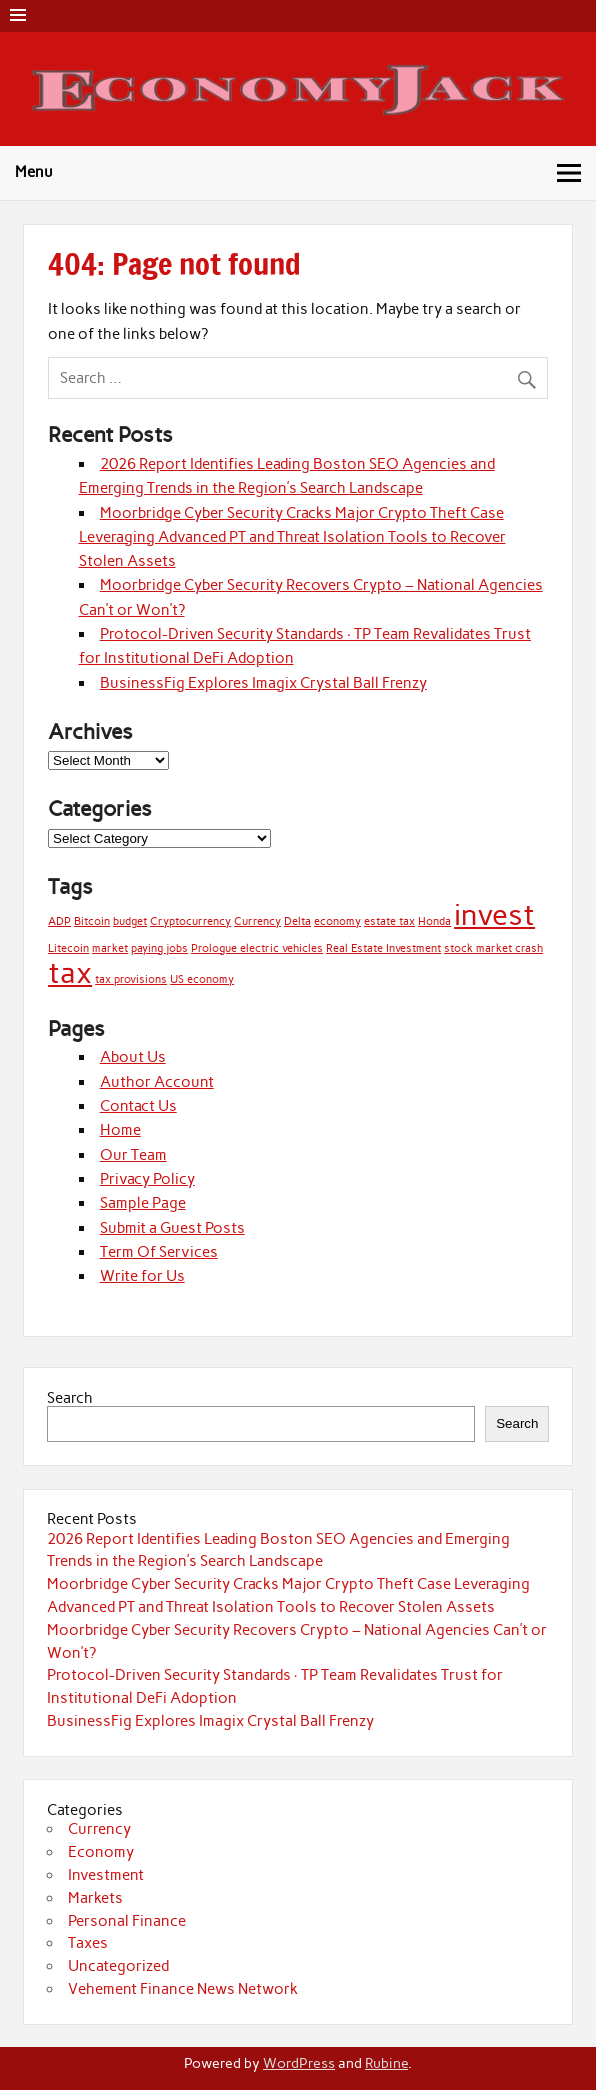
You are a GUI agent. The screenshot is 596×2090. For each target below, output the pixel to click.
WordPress (299, 2063)
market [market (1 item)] (110, 948)
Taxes (88, 1943)
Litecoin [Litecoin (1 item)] (68, 948)
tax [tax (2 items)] (70, 972)
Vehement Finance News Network (183, 1989)
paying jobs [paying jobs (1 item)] (159, 948)
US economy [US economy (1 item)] (202, 979)
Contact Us (138, 1106)
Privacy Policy (147, 1179)
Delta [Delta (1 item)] (297, 921)
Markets (95, 1898)
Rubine (386, 2063)
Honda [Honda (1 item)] (434, 921)
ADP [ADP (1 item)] (59, 921)
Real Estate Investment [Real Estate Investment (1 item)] (383, 948)
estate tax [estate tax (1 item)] (389, 921)
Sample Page (143, 1203)
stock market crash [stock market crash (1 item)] (493, 948)
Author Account (157, 1082)
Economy (101, 1852)
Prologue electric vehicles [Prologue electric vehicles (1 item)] (257, 948)
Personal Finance (127, 1921)
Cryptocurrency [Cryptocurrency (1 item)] (190, 921)
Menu (34, 172)
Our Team (133, 1155)
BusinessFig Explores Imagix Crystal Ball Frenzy (263, 683)
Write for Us (142, 1276)
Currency (99, 1829)
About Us (133, 1057)
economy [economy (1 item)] (337, 921)
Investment (106, 1875)
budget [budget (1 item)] (130, 921)
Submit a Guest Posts (172, 1228)
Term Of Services (159, 1252)
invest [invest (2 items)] (494, 914)
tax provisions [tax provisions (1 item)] (131, 979)
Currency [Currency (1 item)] (257, 921)
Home (120, 1130)
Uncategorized (118, 1966)
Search (70, 1398)
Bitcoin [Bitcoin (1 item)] (92, 921)
